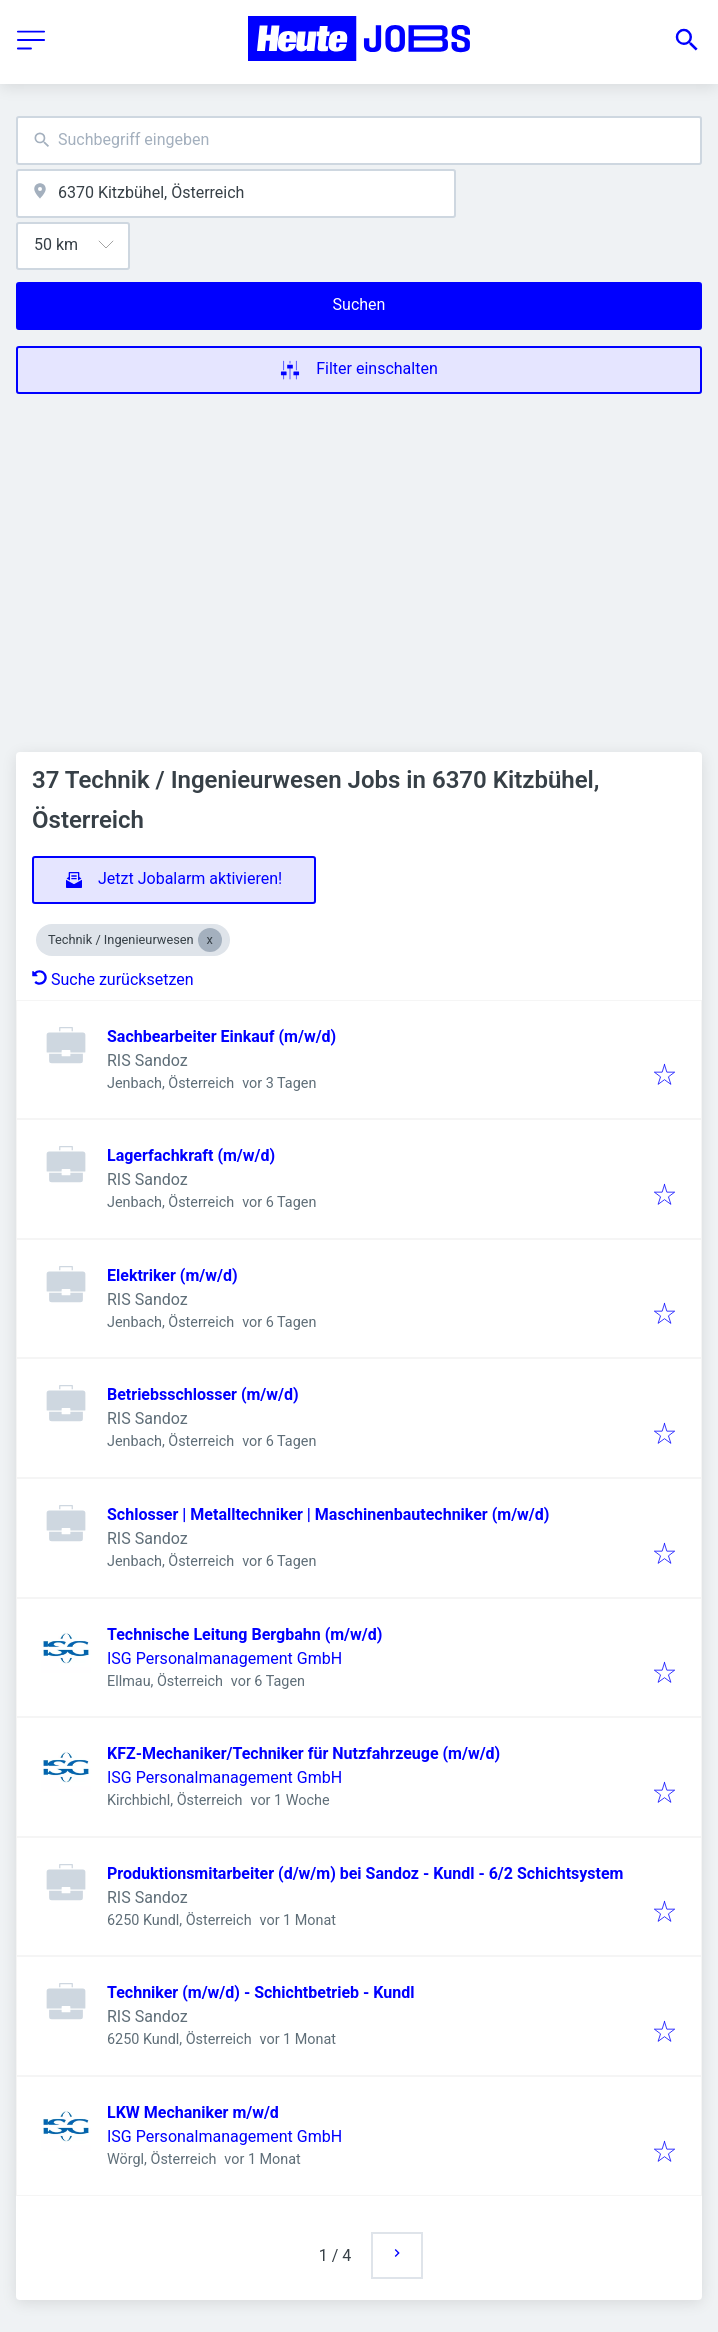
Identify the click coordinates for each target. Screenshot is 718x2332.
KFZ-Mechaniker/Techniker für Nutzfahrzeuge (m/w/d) (303, 1753)
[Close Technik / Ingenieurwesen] (210, 940)
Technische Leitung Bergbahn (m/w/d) (244, 1634)
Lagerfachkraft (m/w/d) (191, 1155)
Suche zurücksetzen (113, 979)
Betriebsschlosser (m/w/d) (203, 1394)
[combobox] (359, 140)
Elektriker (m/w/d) (172, 1275)
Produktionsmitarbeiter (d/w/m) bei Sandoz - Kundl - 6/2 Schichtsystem (365, 1873)
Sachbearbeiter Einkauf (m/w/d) (221, 1036)
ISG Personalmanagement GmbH (224, 1658)
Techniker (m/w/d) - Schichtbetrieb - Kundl (260, 1992)
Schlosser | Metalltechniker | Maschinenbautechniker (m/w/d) (328, 1514)
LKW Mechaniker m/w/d (193, 2112)
